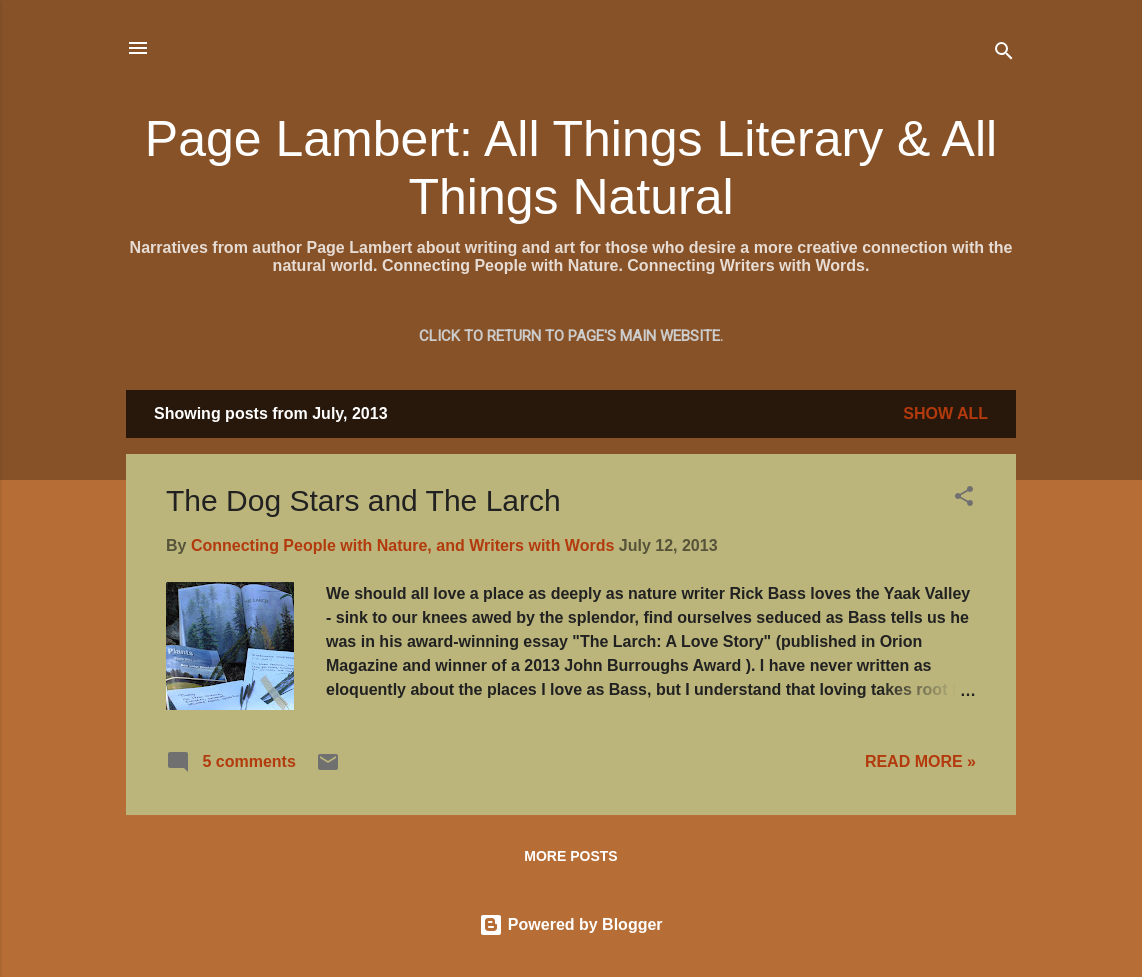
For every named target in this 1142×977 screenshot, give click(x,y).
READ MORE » (920, 761)
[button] (964, 499)
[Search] (1004, 54)
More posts (570, 856)
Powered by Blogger (570, 924)
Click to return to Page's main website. (571, 336)
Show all (945, 413)
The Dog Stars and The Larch (363, 500)
